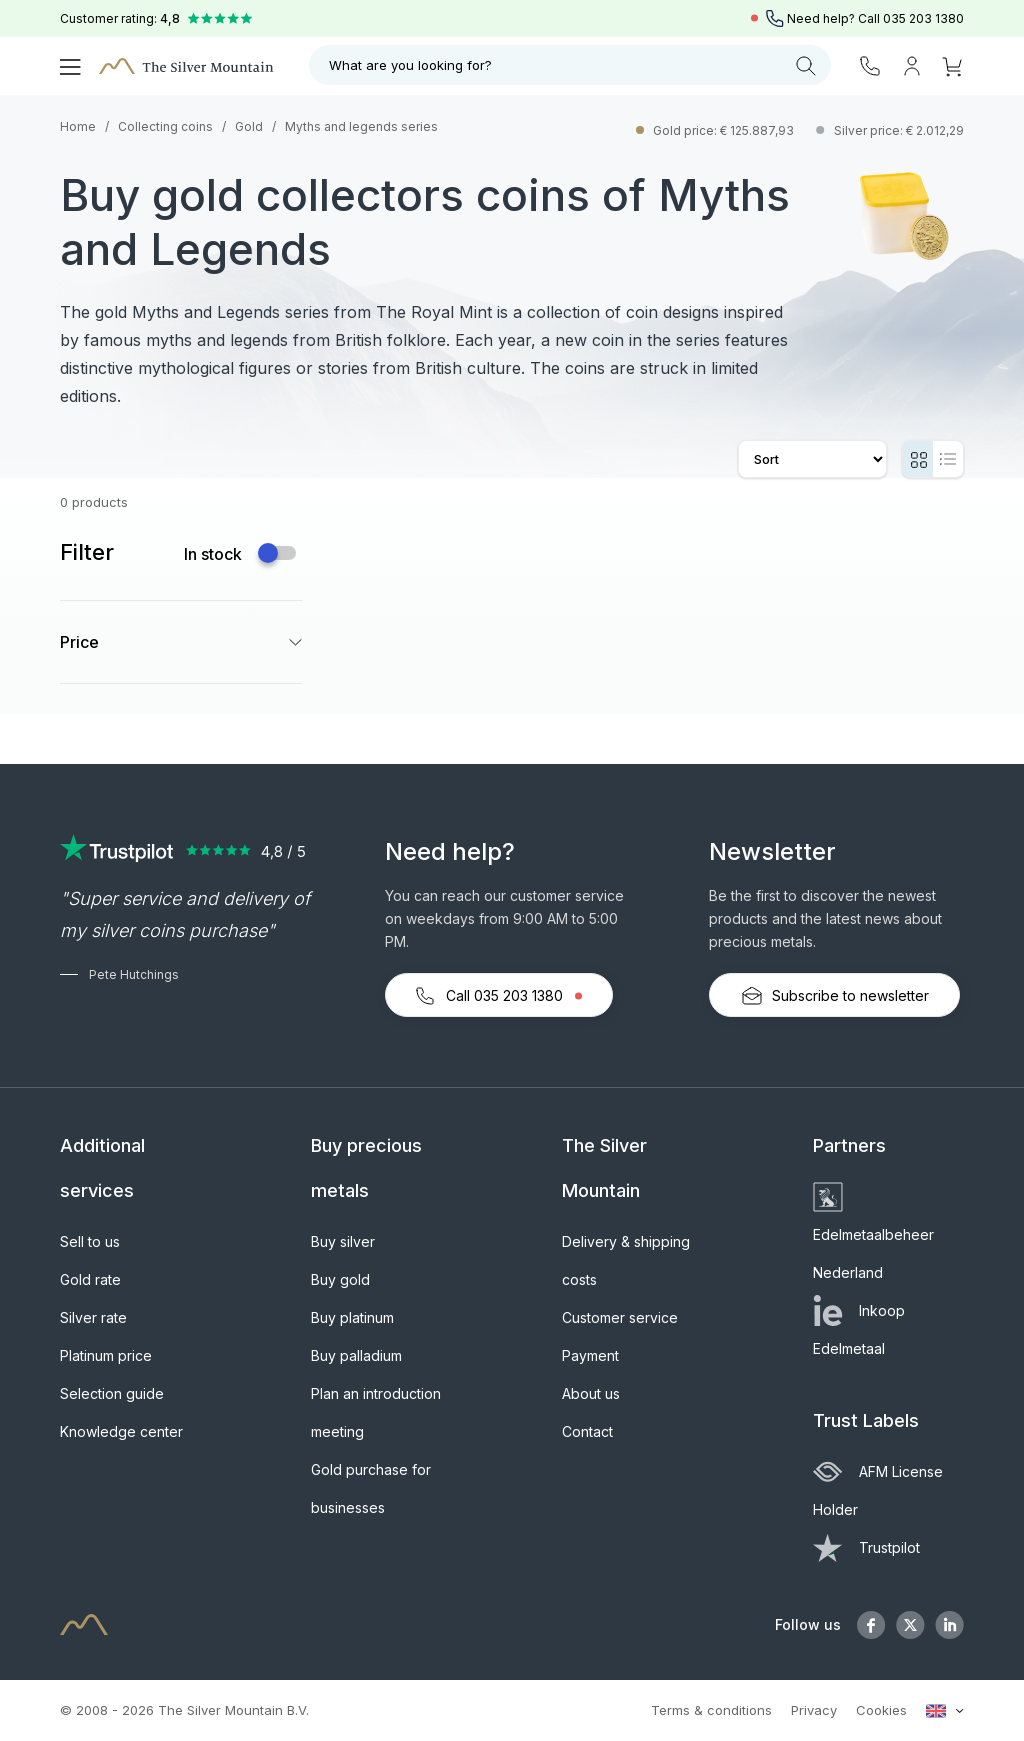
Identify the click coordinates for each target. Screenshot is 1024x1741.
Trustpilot (866, 1547)
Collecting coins (165, 126)
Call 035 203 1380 (499, 996)
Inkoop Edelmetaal (859, 1329)
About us (591, 1393)
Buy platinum (352, 1317)
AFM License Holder (878, 1490)
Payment (590, 1355)
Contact (587, 1431)
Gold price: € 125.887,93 (725, 130)
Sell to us (90, 1241)
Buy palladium (356, 1355)
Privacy (814, 1710)
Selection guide (112, 1393)
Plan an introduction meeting (376, 1412)
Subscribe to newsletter (834, 996)
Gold (249, 126)
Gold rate (90, 1279)
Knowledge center (121, 1431)
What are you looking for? (572, 66)
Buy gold (340, 1279)
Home (78, 126)
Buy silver (343, 1241)
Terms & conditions (711, 1710)
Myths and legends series (361, 126)
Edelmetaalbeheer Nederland (873, 1234)
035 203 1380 (923, 18)
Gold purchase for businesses (371, 1488)
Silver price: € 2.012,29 (899, 130)
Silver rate (93, 1317)
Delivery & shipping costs (626, 1260)
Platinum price (106, 1355)
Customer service (620, 1317)
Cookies (881, 1710)
